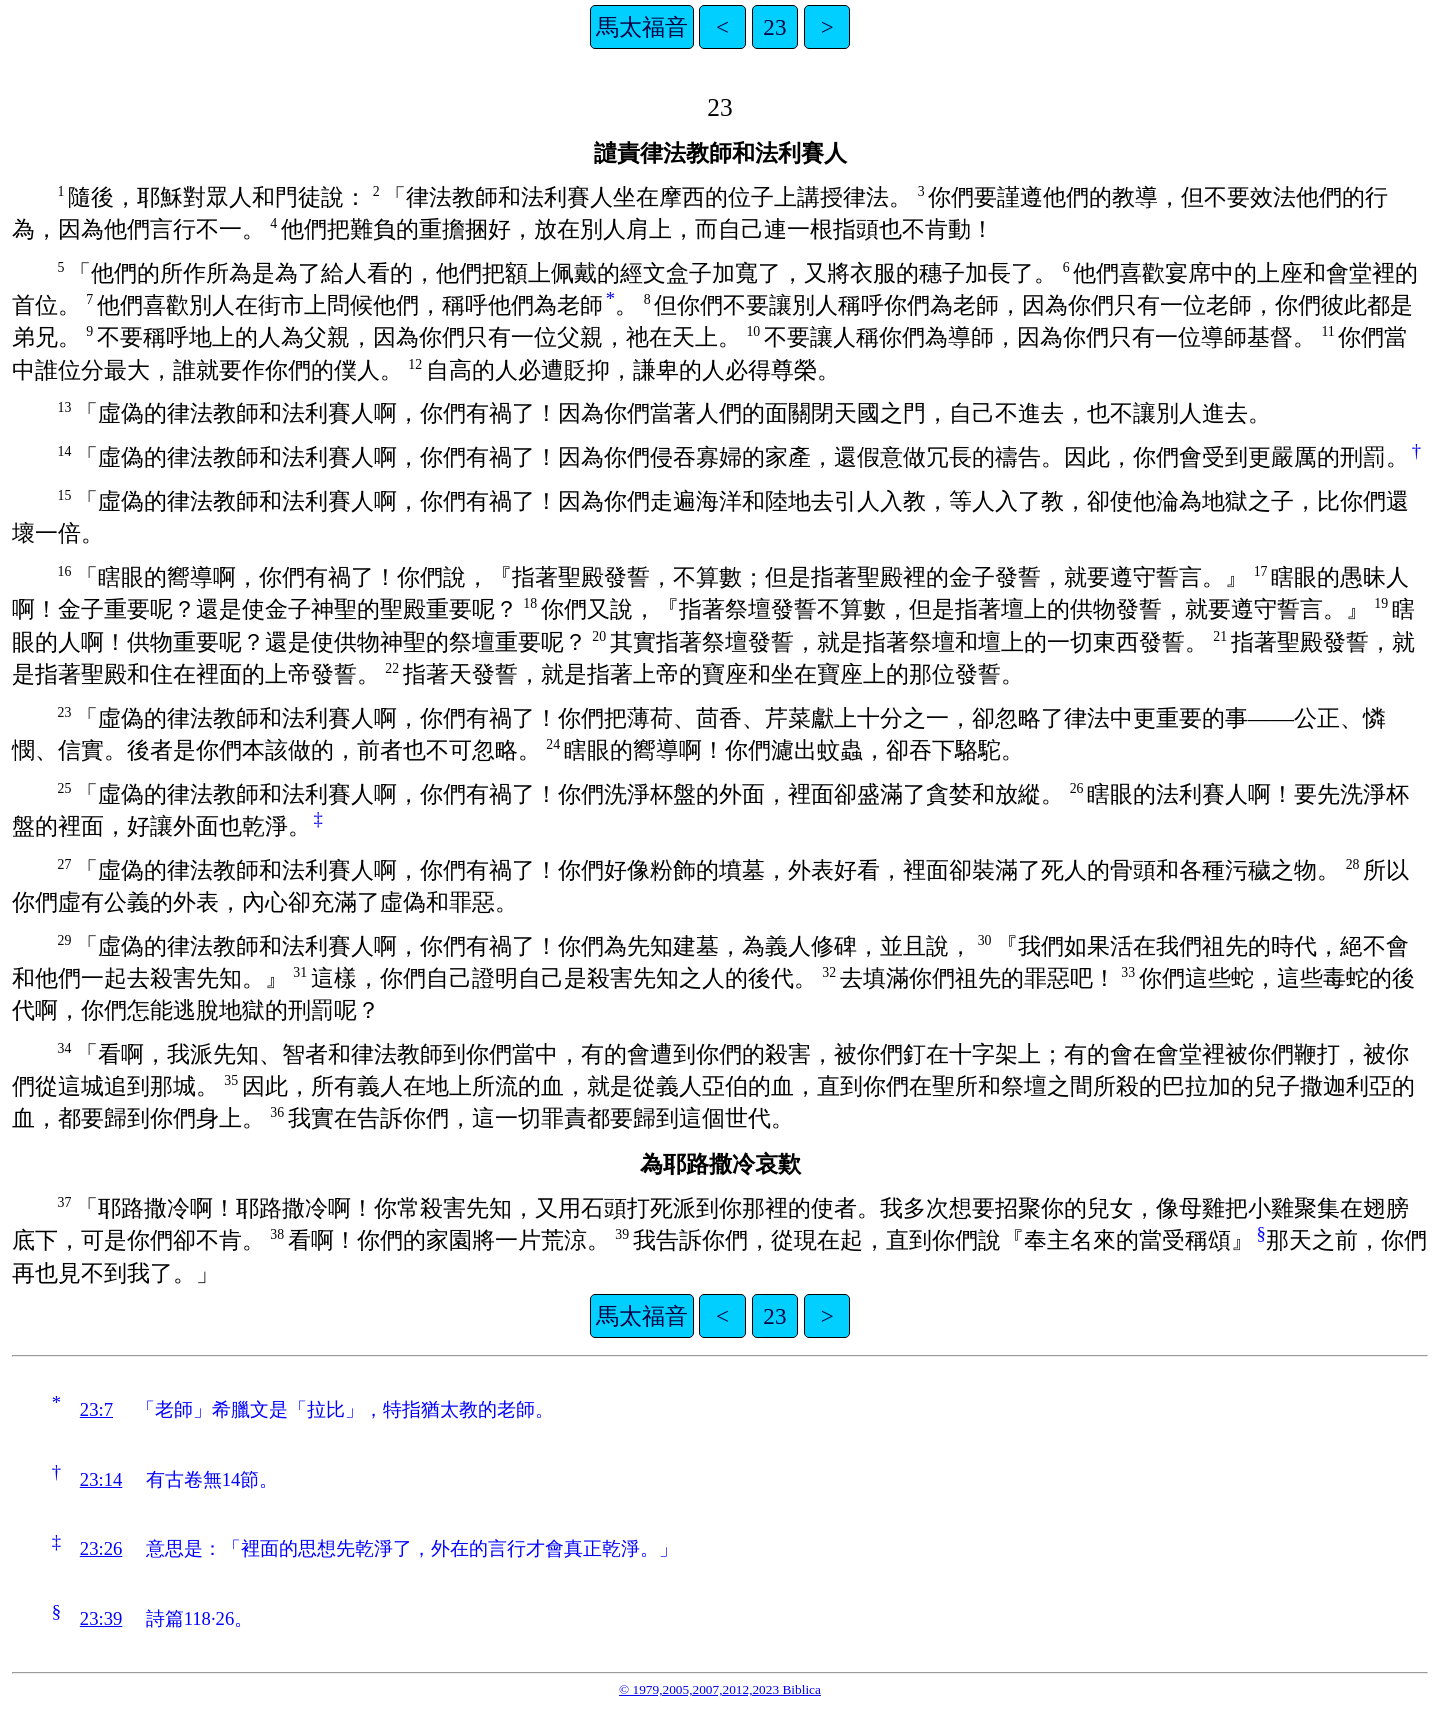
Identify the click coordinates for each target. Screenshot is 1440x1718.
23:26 (101, 1548)
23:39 (101, 1618)
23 (774, 27)
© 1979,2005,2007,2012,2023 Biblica (720, 1689)
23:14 (101, 1479)
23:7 (96, 1409)
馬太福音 (642, 27)
